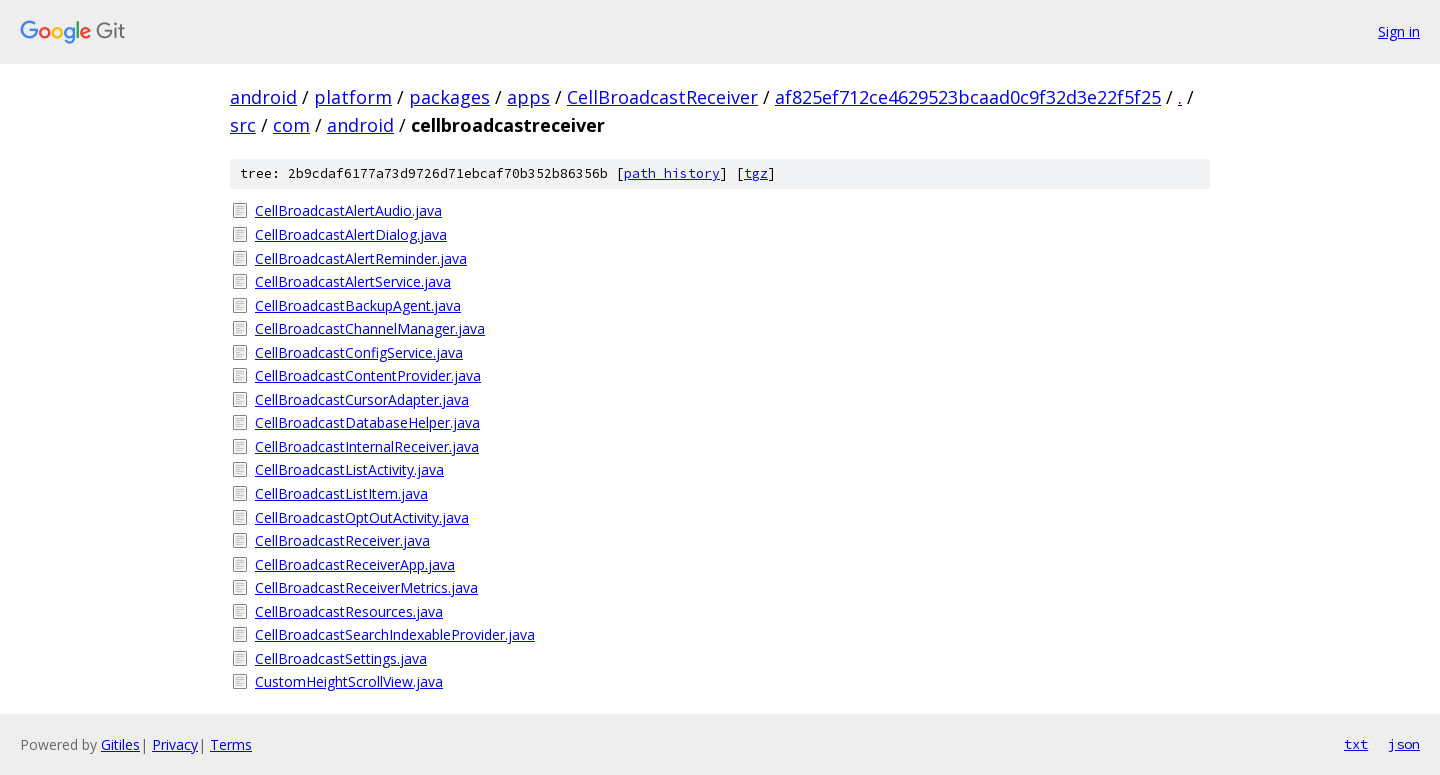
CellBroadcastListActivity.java (349, 469)
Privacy (175, 744)
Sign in (1399, 31)
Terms (231, 744)
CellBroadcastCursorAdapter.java (362, 399)
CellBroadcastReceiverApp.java (355, 564)
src (243, 125)
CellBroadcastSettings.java (341, 658)
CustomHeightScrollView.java (349, 681)
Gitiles (120, 744)
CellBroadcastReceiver (662, 97)
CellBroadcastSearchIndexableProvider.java (395, 634)
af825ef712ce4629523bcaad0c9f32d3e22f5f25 (968, 97)
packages (449, 97)
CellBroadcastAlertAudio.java (348, 210)
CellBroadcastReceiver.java (342, 540)
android (263, 97)
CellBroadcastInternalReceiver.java (367, 446)
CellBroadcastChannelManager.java (370, 328)
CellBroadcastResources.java (349, 611)
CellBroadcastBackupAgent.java (358, 305)
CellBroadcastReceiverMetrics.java (366, 587)
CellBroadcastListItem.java (341, 493)
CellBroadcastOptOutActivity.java (362, 517)
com (291, 125)
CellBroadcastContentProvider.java (368, 375)
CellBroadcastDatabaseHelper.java (367, 422)
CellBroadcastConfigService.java (359, 352)
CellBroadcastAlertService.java (353, 281)
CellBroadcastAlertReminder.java (361, 258)
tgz (756, 173)
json (1404, 744)
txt (1356, 744)
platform (353, 97)
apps (528, 97)
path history (672, 173)
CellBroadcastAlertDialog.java (351, 234)
